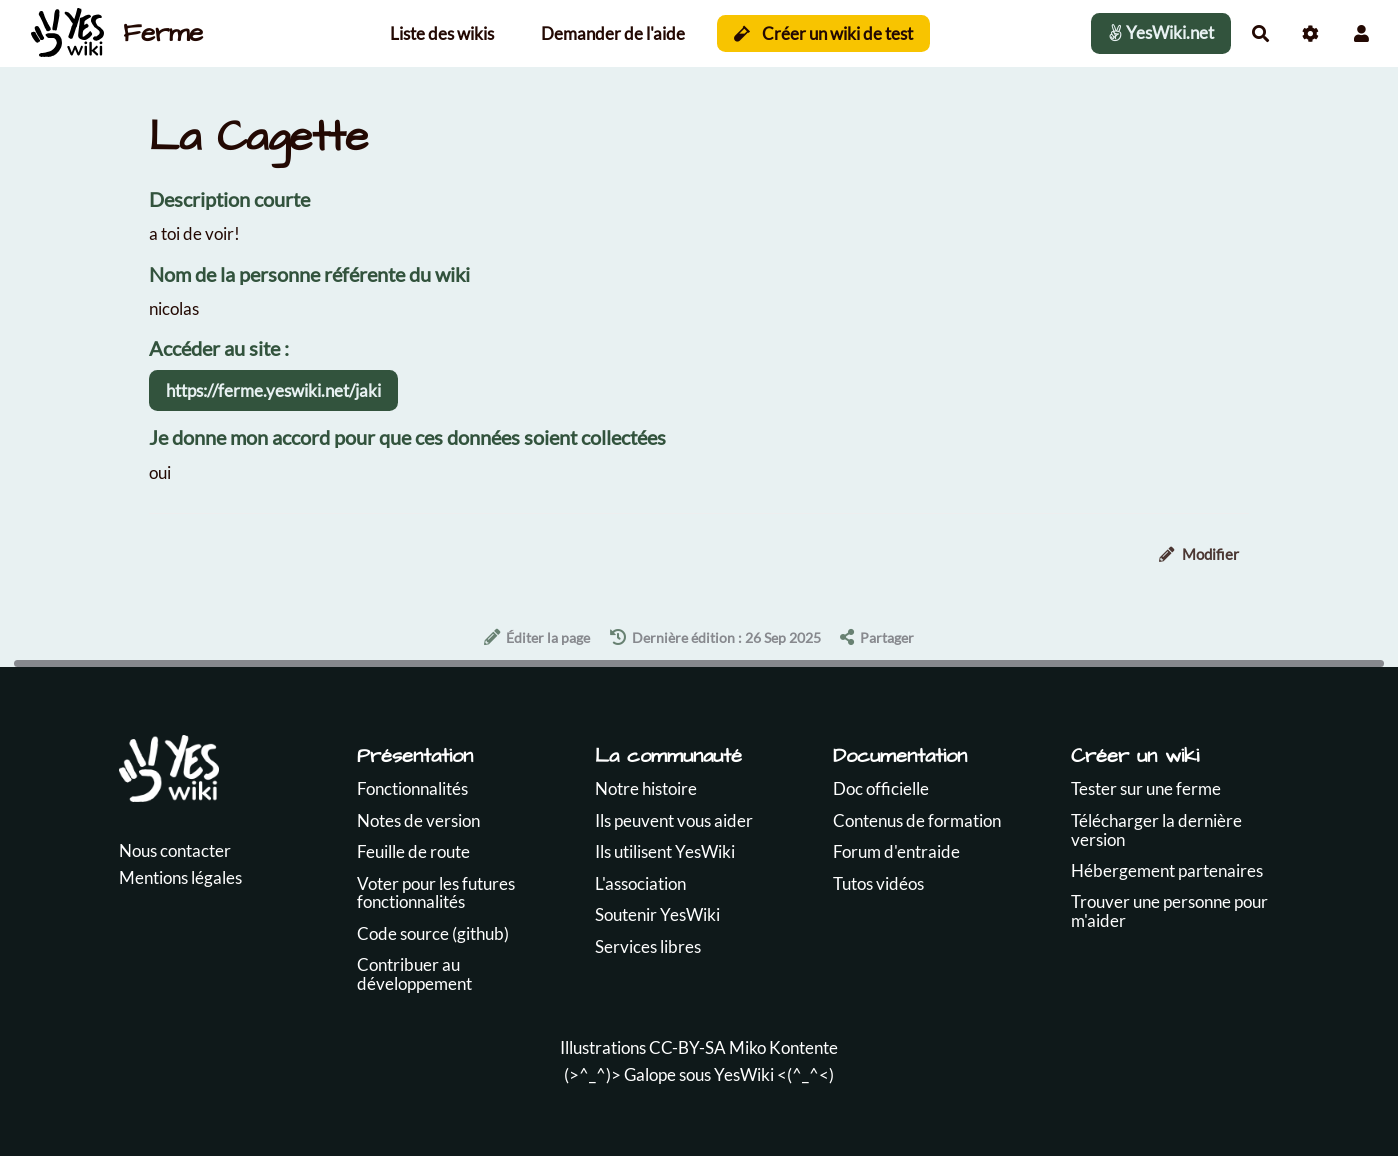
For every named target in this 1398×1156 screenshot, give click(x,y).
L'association (640, 883)
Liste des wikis (442, 33)
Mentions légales (180, 877)
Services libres (648, 946)
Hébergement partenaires (1167, 870)
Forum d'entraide (896, 851)
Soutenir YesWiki (657, 914)
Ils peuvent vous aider (674, 820)
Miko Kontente (783, 1047)
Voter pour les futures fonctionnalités (436, 893)
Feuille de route (413, 851)
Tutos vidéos (878, 883)
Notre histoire (646, 788)
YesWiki (744, 1074)
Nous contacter (175, 850)
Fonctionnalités (412, 788)
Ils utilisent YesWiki (665, 851)
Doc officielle (881, 788)
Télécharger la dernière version (1156, 830)
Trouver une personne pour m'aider (1169, 911)
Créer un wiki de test (823, 33)
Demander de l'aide (613, 33)
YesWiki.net (1161, 32)
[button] (1361, 33)
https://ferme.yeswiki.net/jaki (273, 390)
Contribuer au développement (414, 974)
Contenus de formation (917, 820)
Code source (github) (433, 933)
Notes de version (418, 820)
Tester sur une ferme (1146, 788)
